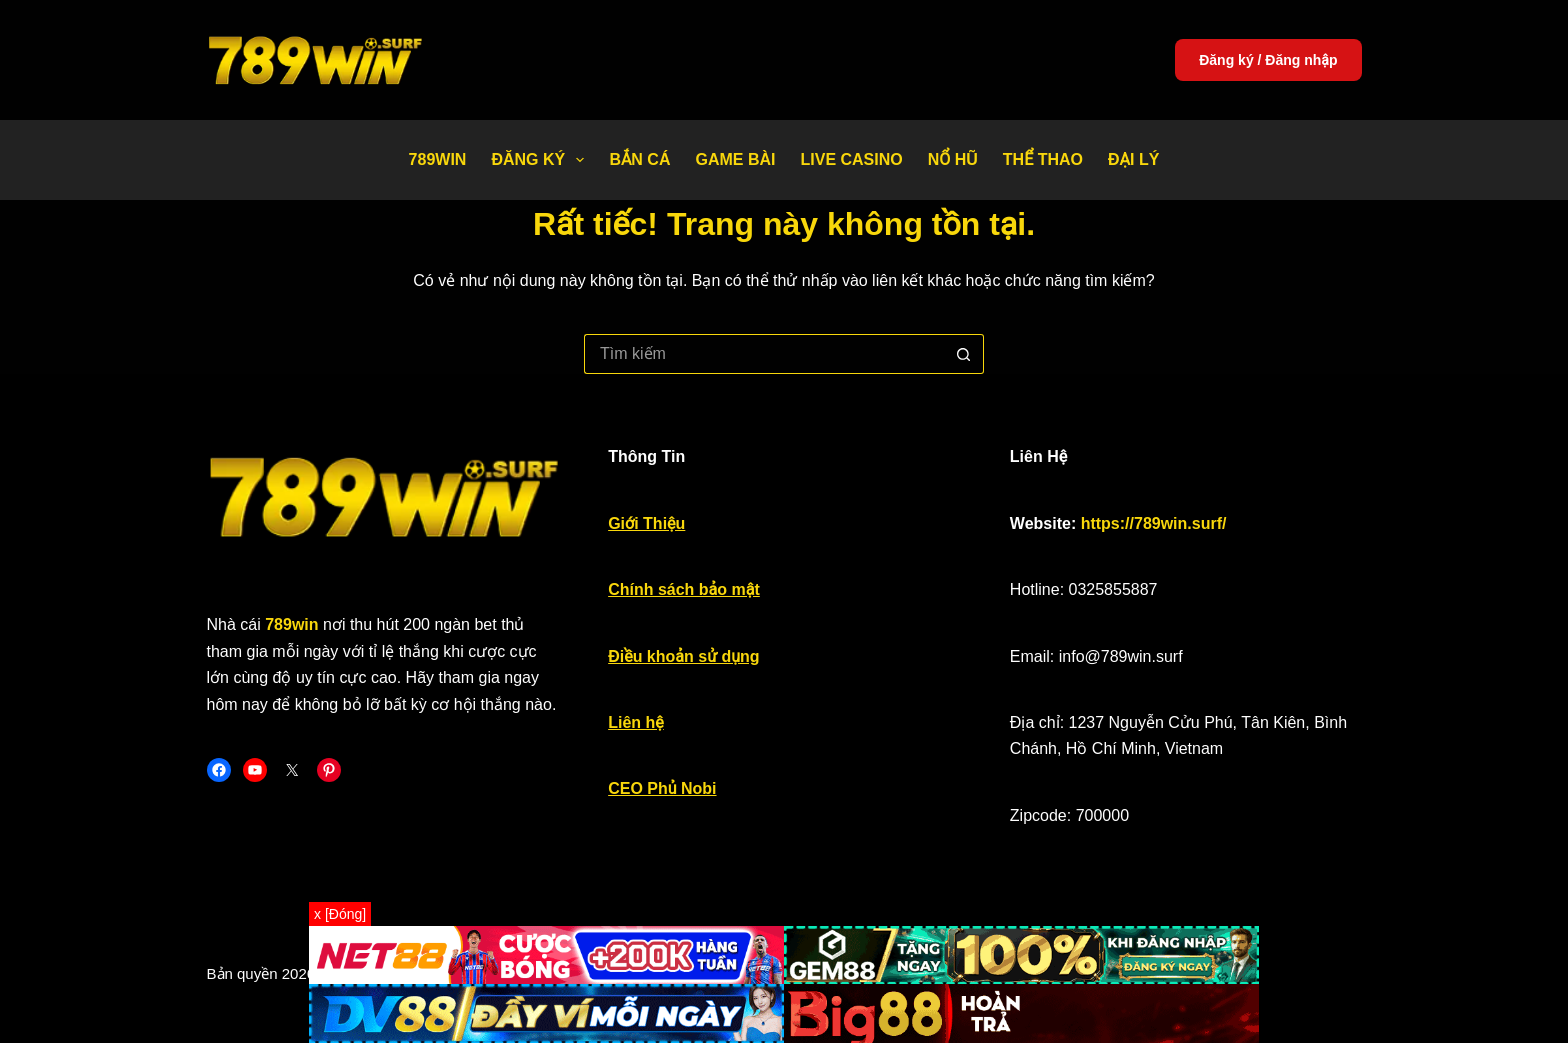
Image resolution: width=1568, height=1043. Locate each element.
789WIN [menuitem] (438, 159)
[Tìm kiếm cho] (764, 354)
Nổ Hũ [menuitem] (953, 159)
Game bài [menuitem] (735, 159)
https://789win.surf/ (1154, 523)
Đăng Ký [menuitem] (541, 160)
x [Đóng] (340, 914)
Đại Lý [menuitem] (1133, 159)
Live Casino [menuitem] (851, 159)
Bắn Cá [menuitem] (639, 159)
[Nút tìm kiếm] (964, 354)
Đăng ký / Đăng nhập (1268, 60)
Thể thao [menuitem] (1043, 159)
